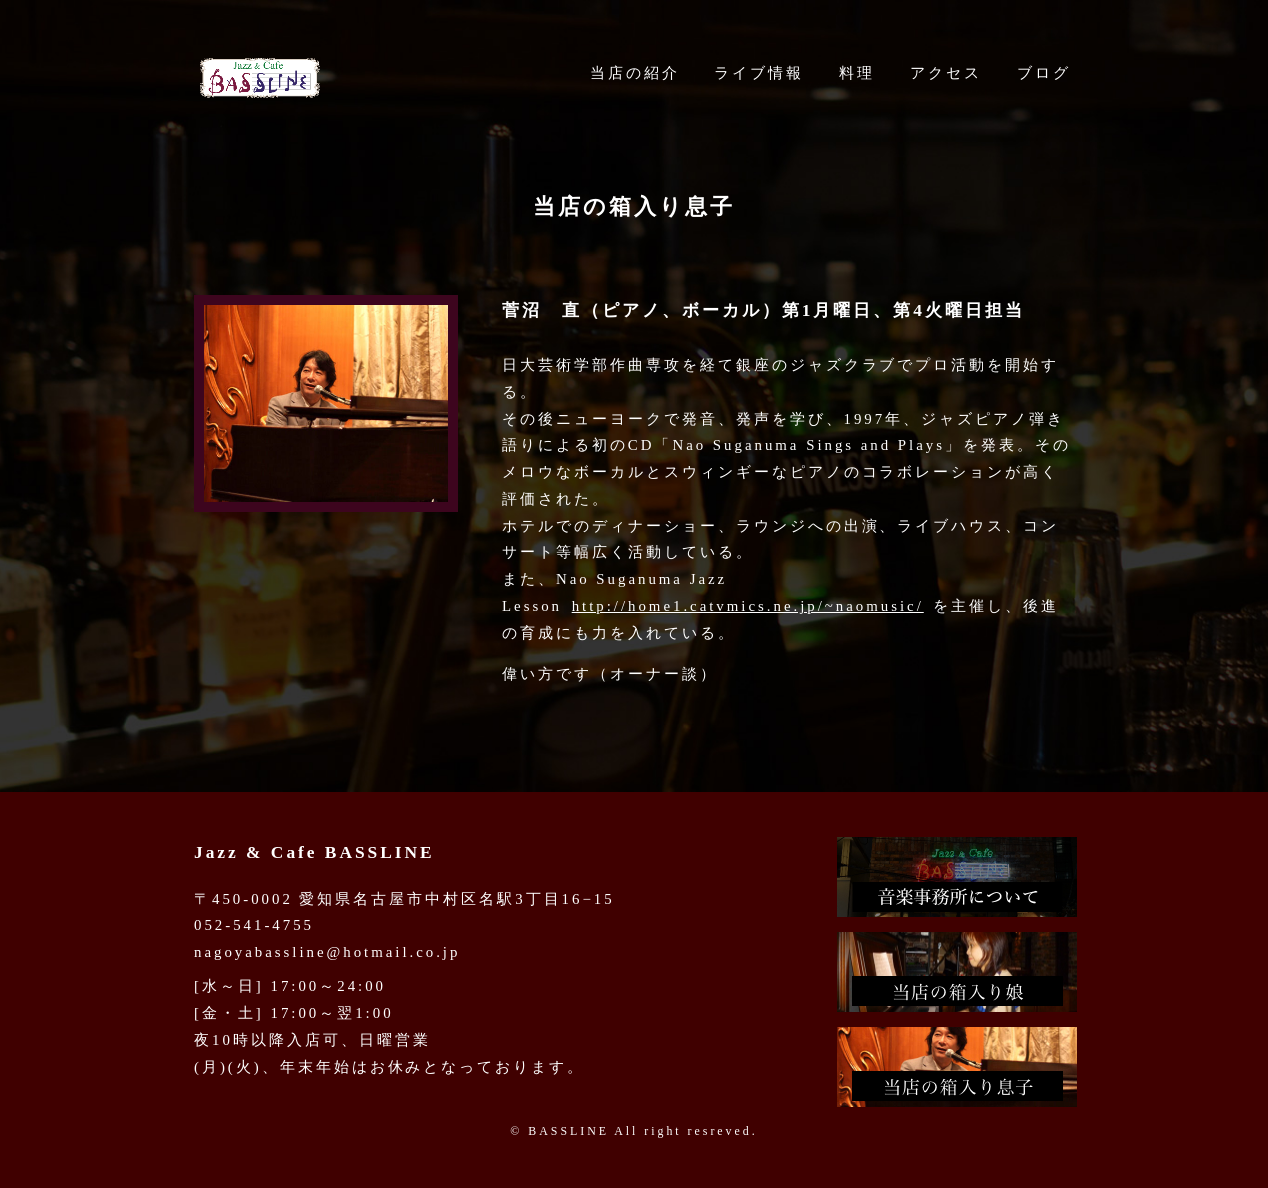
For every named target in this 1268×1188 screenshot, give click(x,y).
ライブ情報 (759, 73)
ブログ (1044, 73)
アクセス (946, 73)
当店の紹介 (635, 73)
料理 (857, 73)
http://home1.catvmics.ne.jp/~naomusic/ (748, 606)
